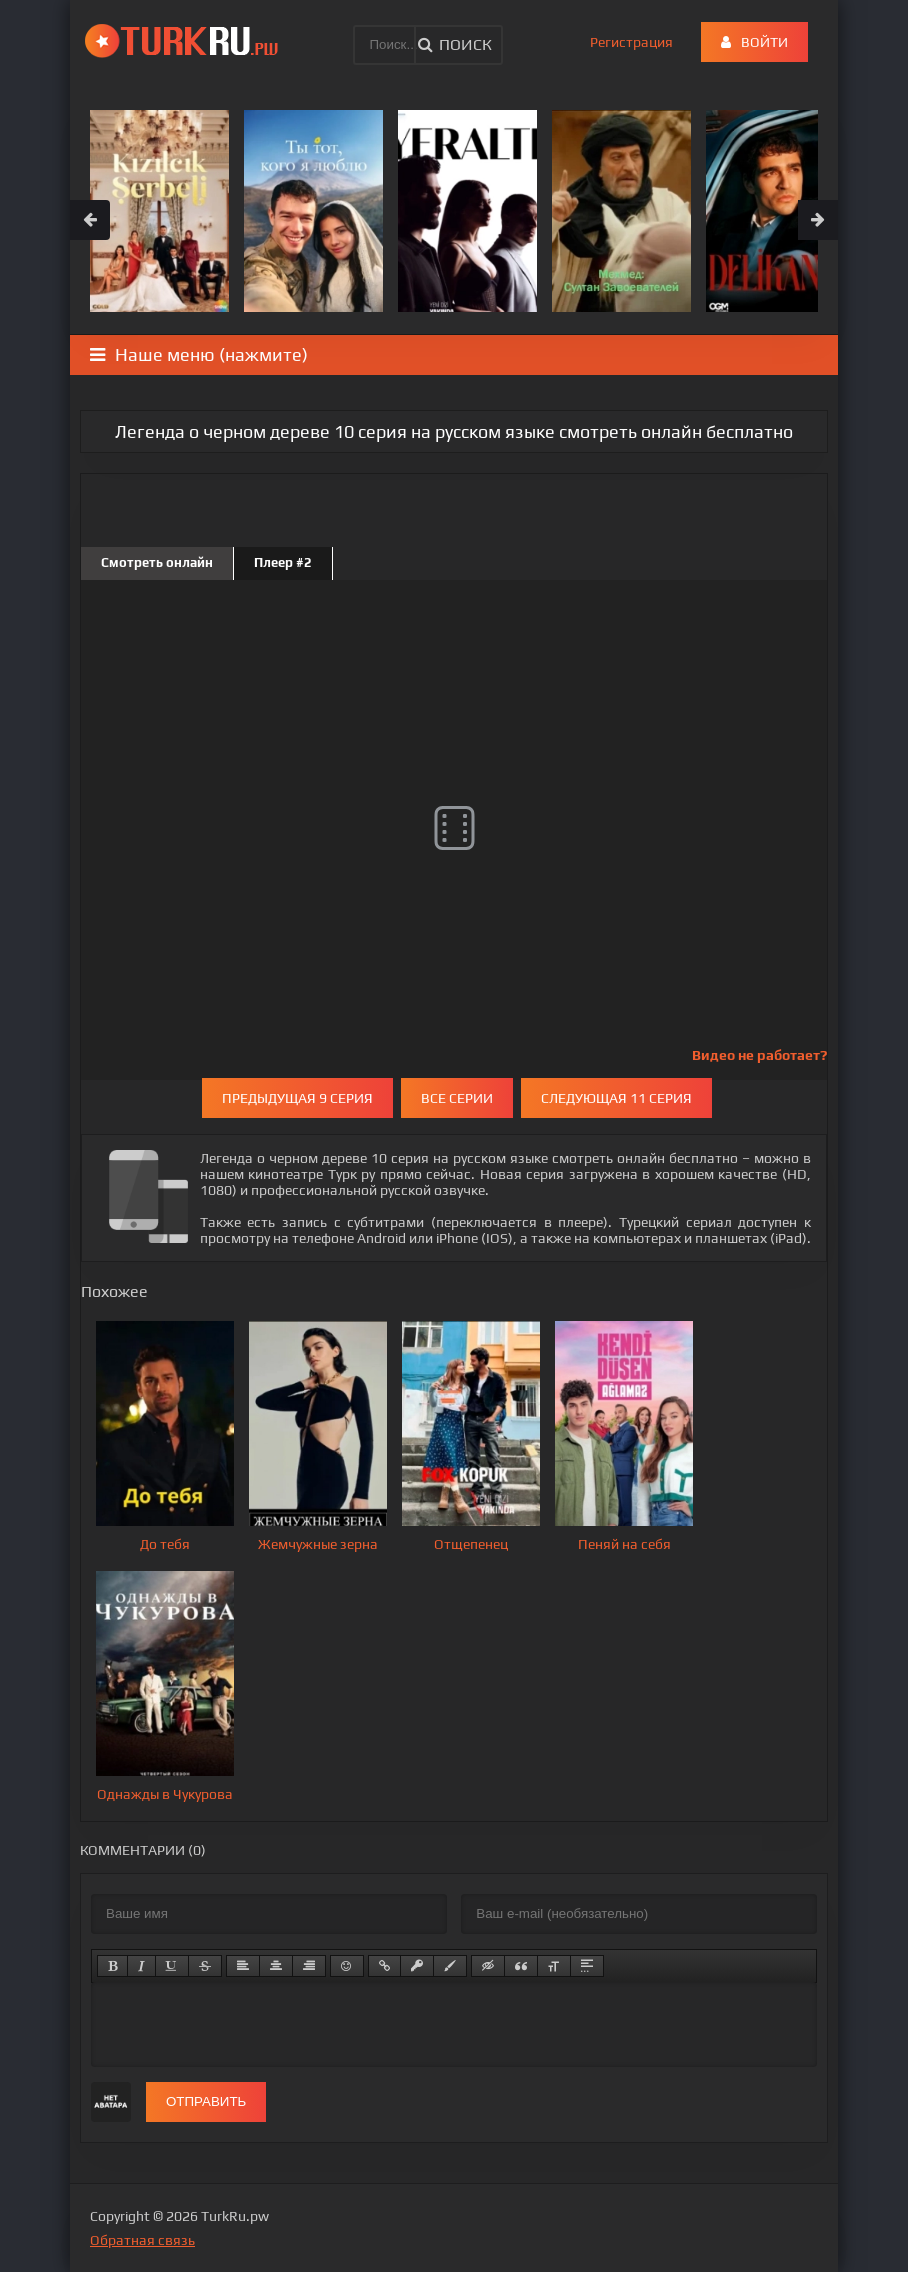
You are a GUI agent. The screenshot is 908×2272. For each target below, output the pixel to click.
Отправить (206, 2101)
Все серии (457, 1098)
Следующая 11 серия (616, 1098)
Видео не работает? (759, 1055)
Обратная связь (142, 2240)
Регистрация (631, 42)
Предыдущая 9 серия (297, 1098)
